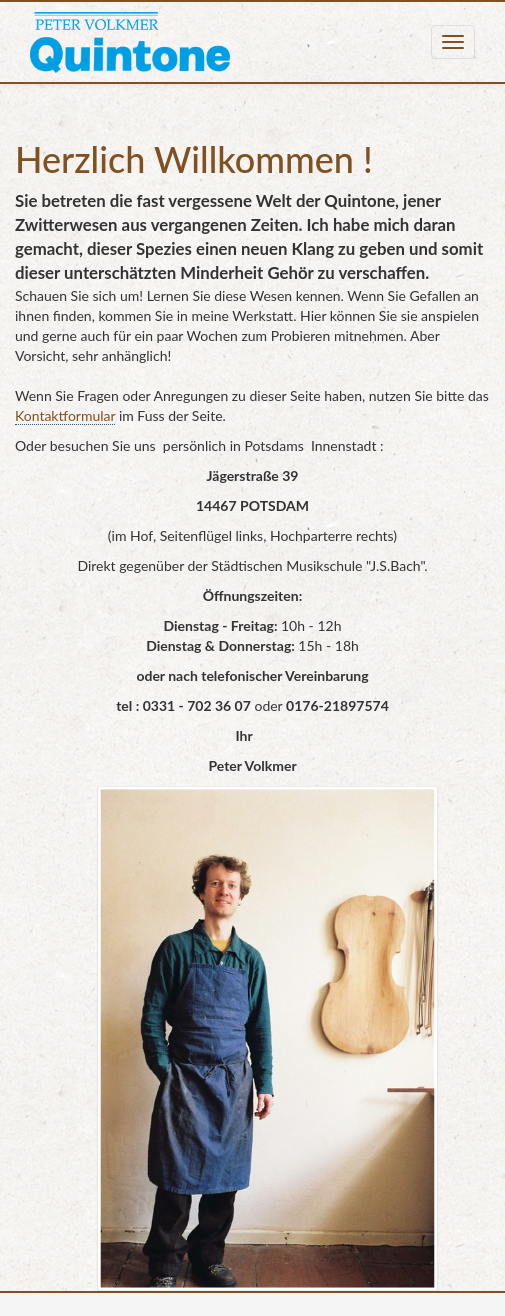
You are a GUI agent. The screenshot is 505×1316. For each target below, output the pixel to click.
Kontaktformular (65, 415)
